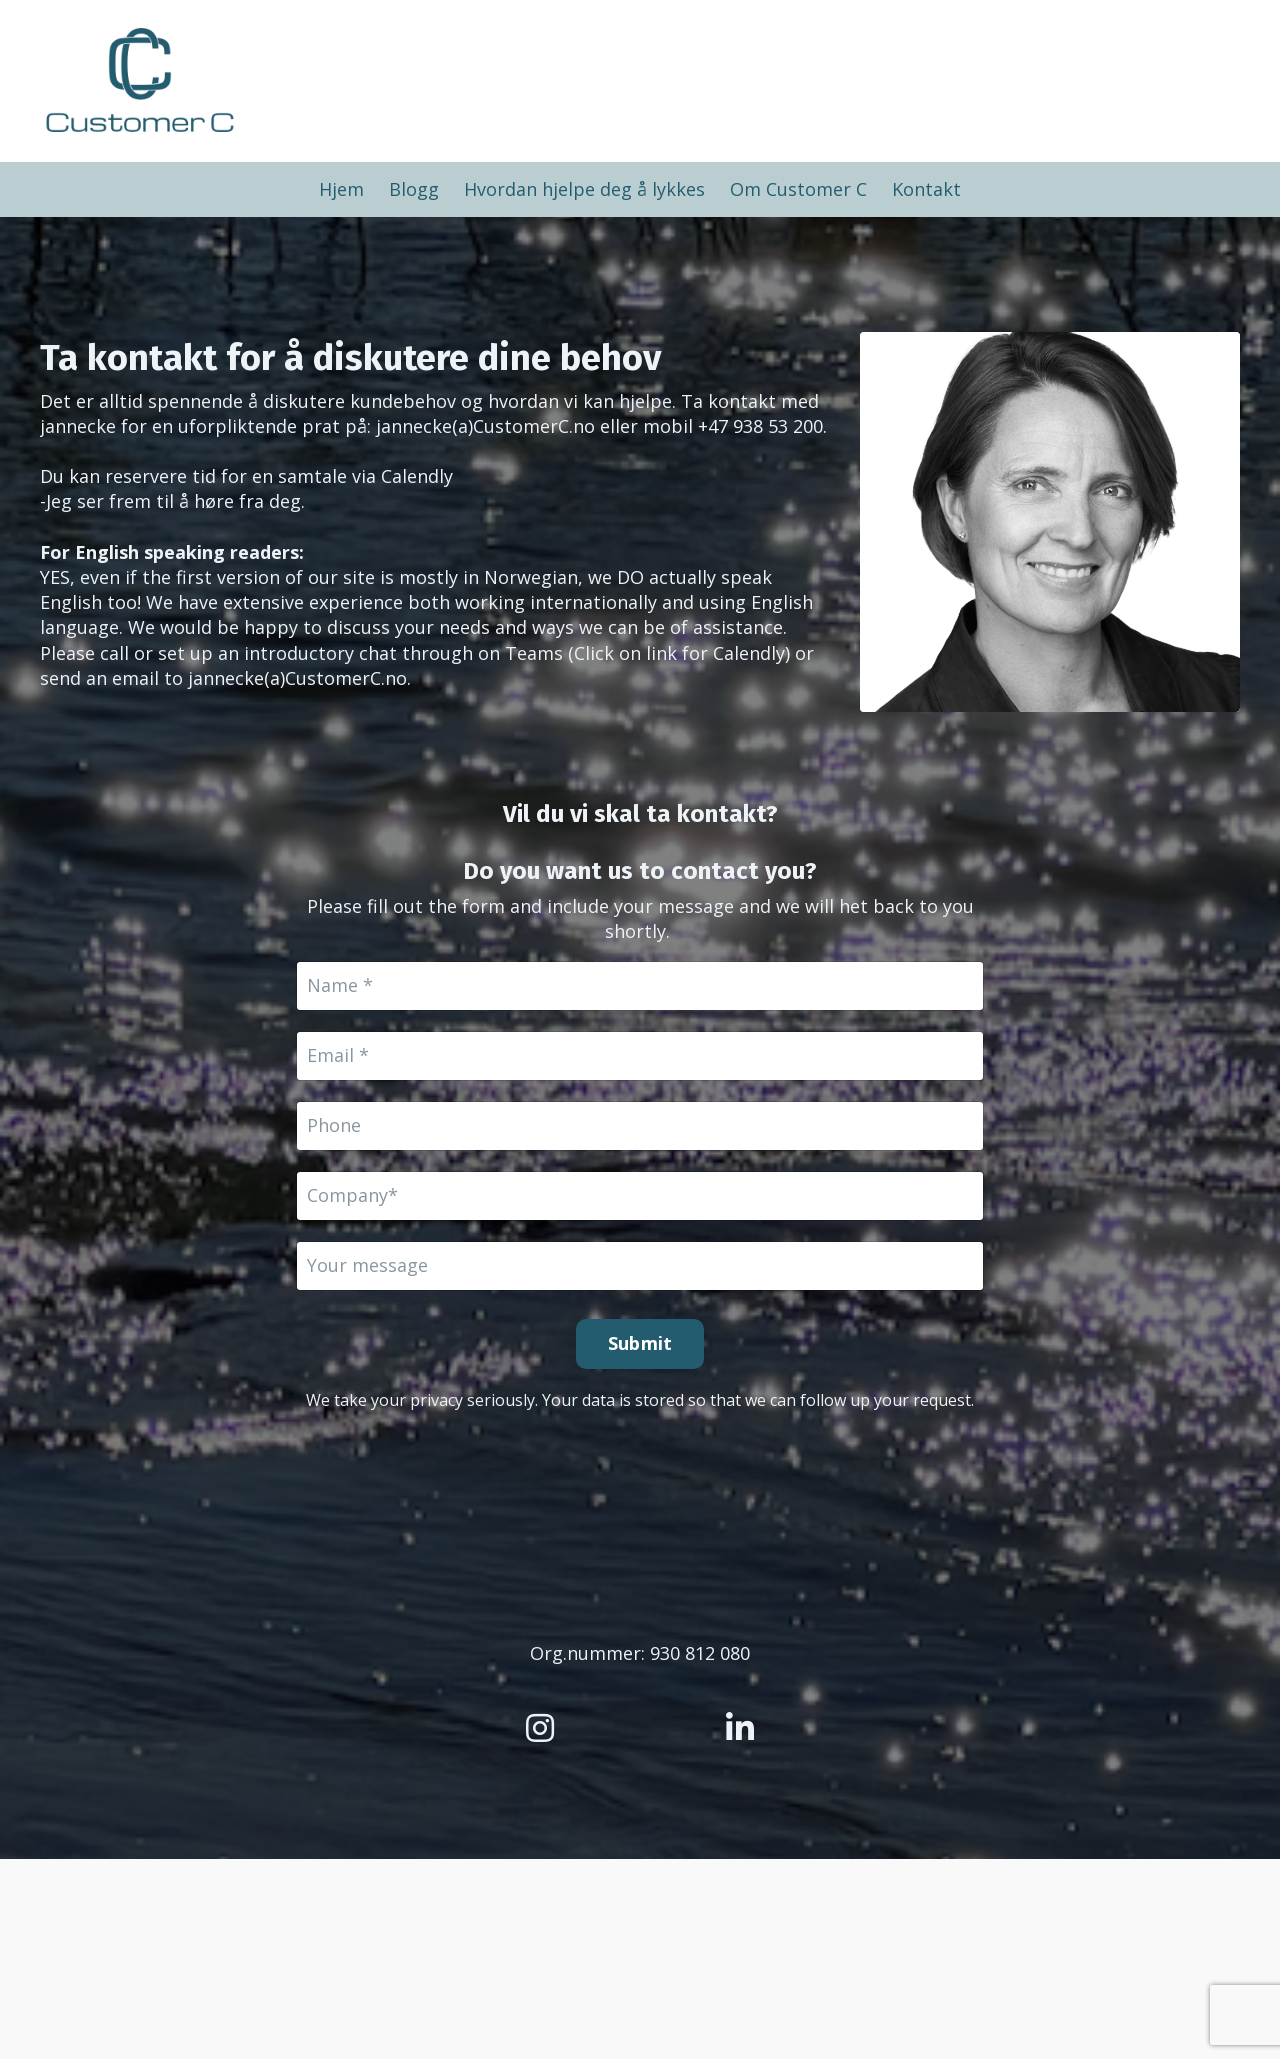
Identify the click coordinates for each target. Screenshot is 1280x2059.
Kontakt (926, 189)
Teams (534, 653)
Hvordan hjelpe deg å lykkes (584, 189)
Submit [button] (640, 1343)
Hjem (341, 189)
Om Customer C (798, 189)
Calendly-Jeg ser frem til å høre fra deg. (246, 488)
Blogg (414, 189)
